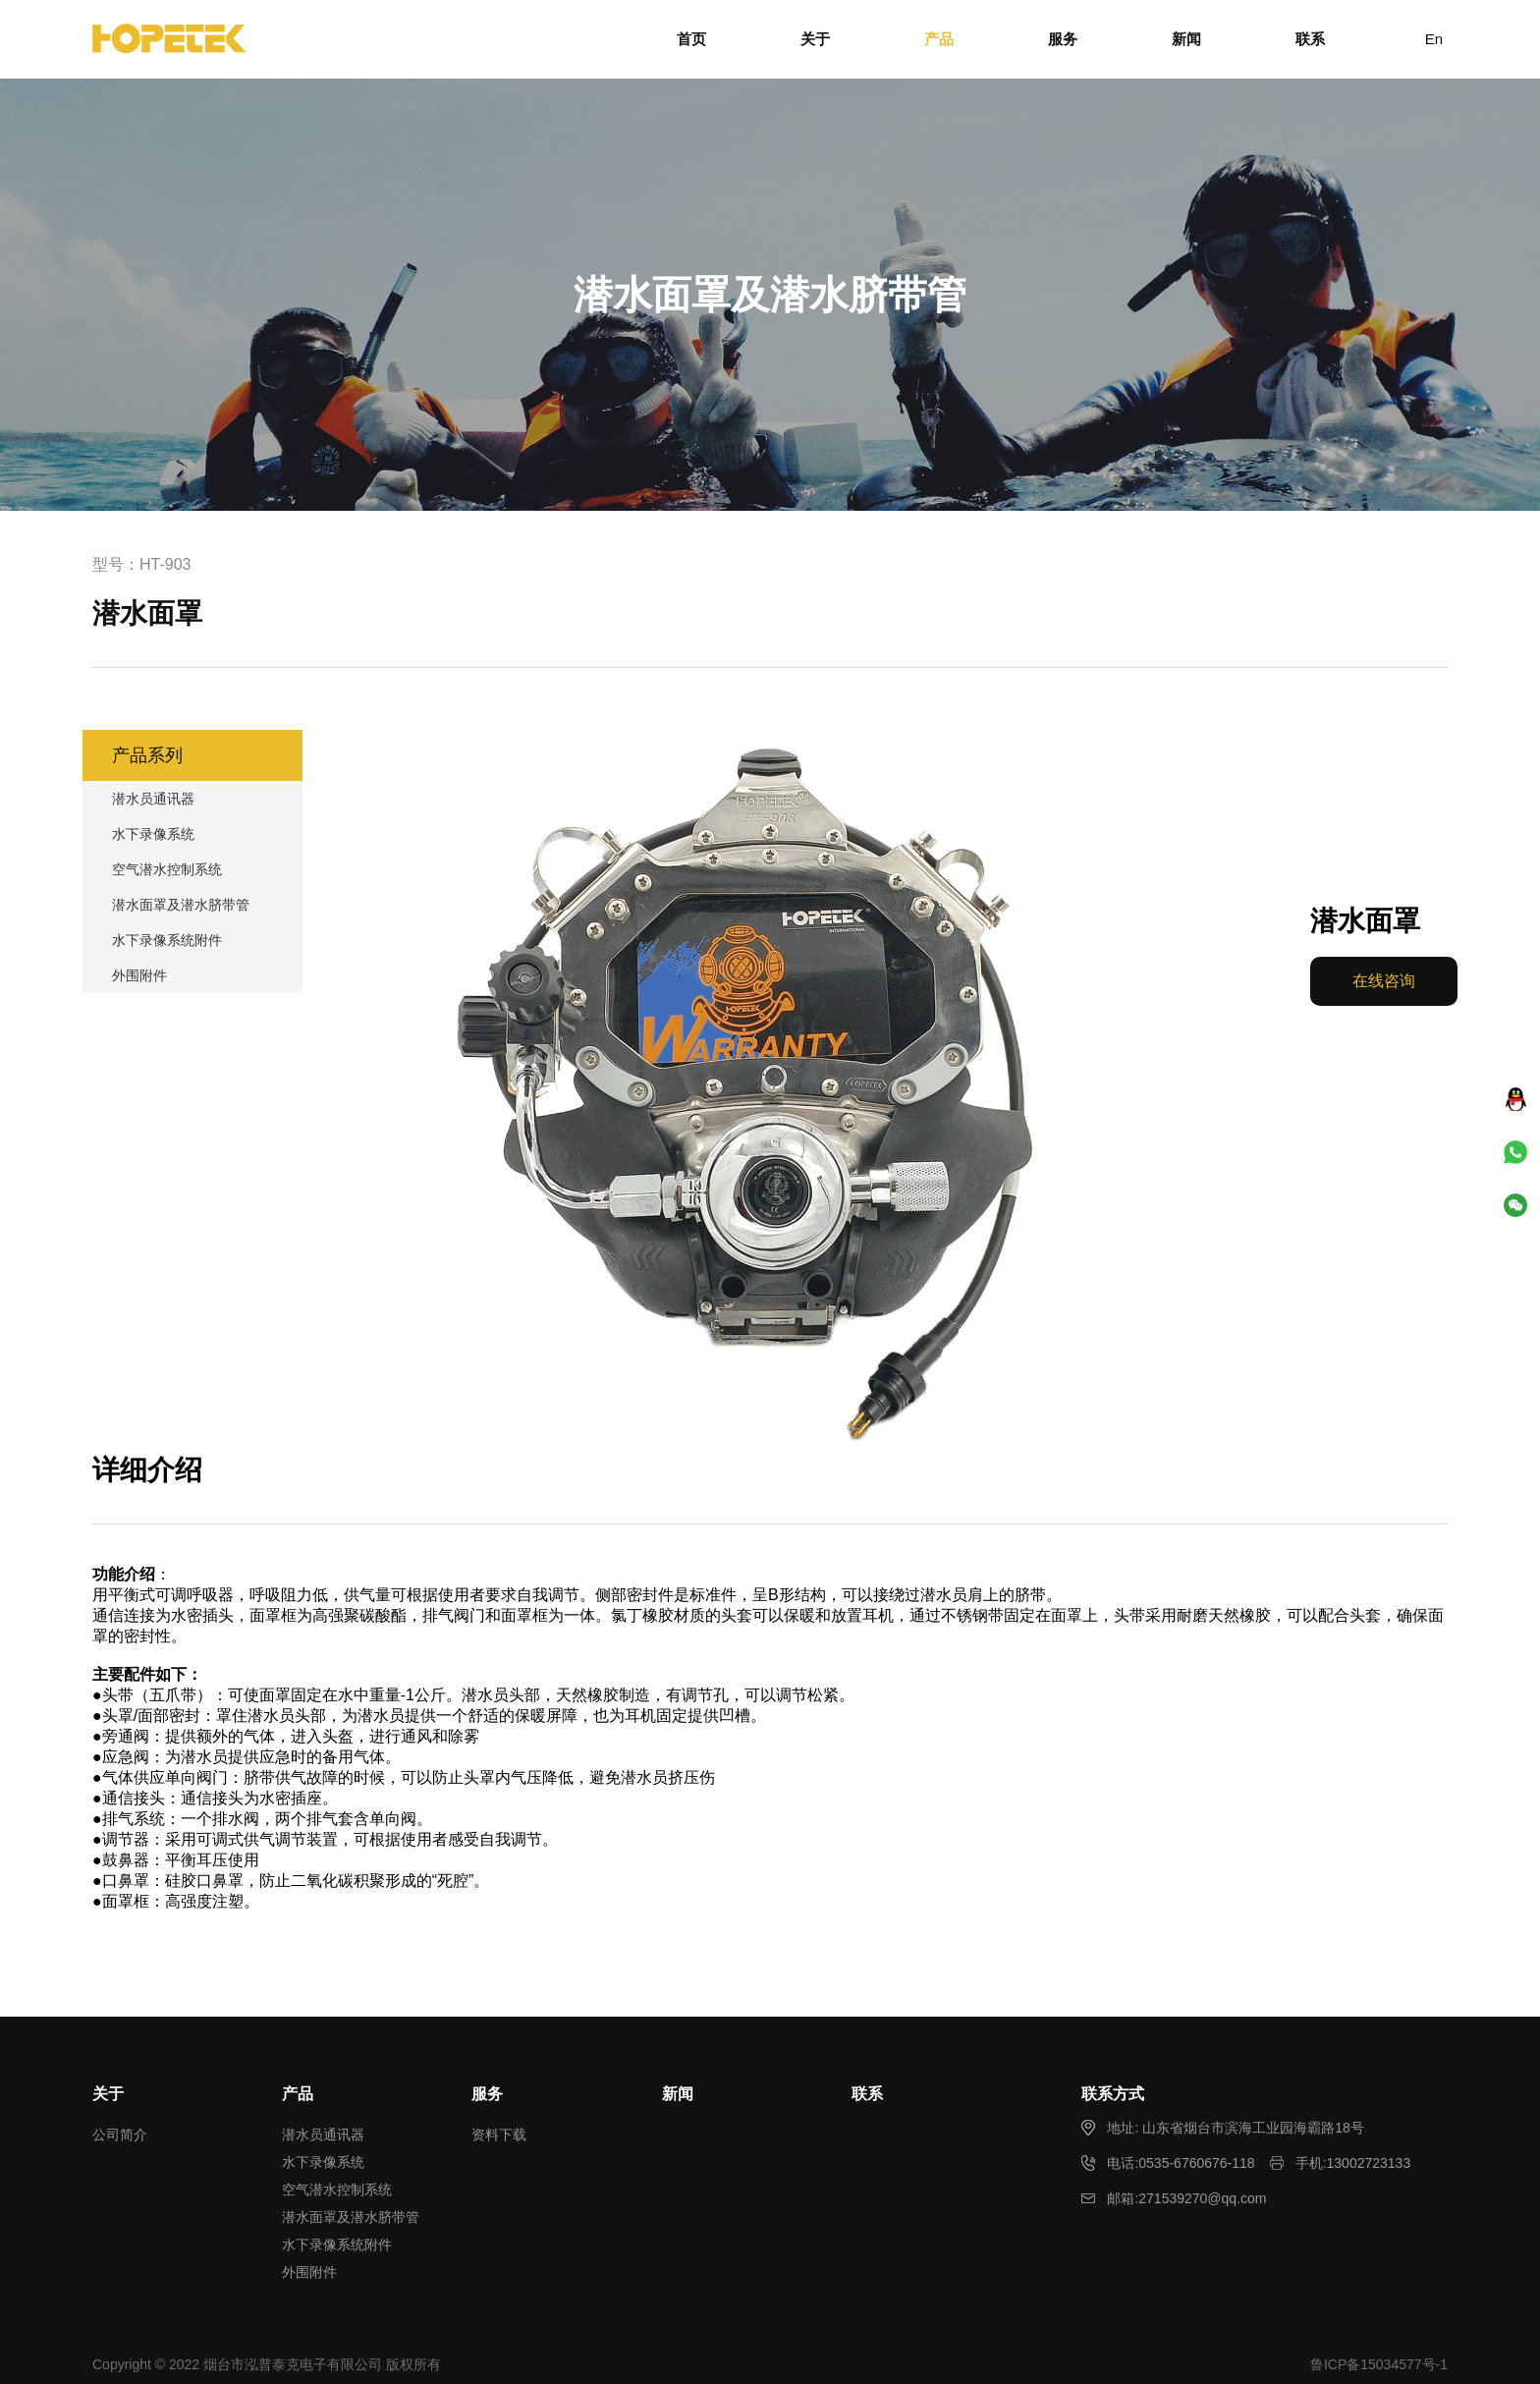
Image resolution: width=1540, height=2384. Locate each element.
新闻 (1186, 38)
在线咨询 (1383, 980)
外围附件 (139, 975)
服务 (1062, 38)
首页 (691, 38)
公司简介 (119, 2134)
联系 (1310, 38)
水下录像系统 (153, 834)
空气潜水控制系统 (167, 869)
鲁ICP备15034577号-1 (1379, 2364)
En (1434, 38)
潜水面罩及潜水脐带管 (180, 905)
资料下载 (498, 2134)
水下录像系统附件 (167, 940)
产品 (939, 38)
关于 (815, 38)
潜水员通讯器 (153, 798)
